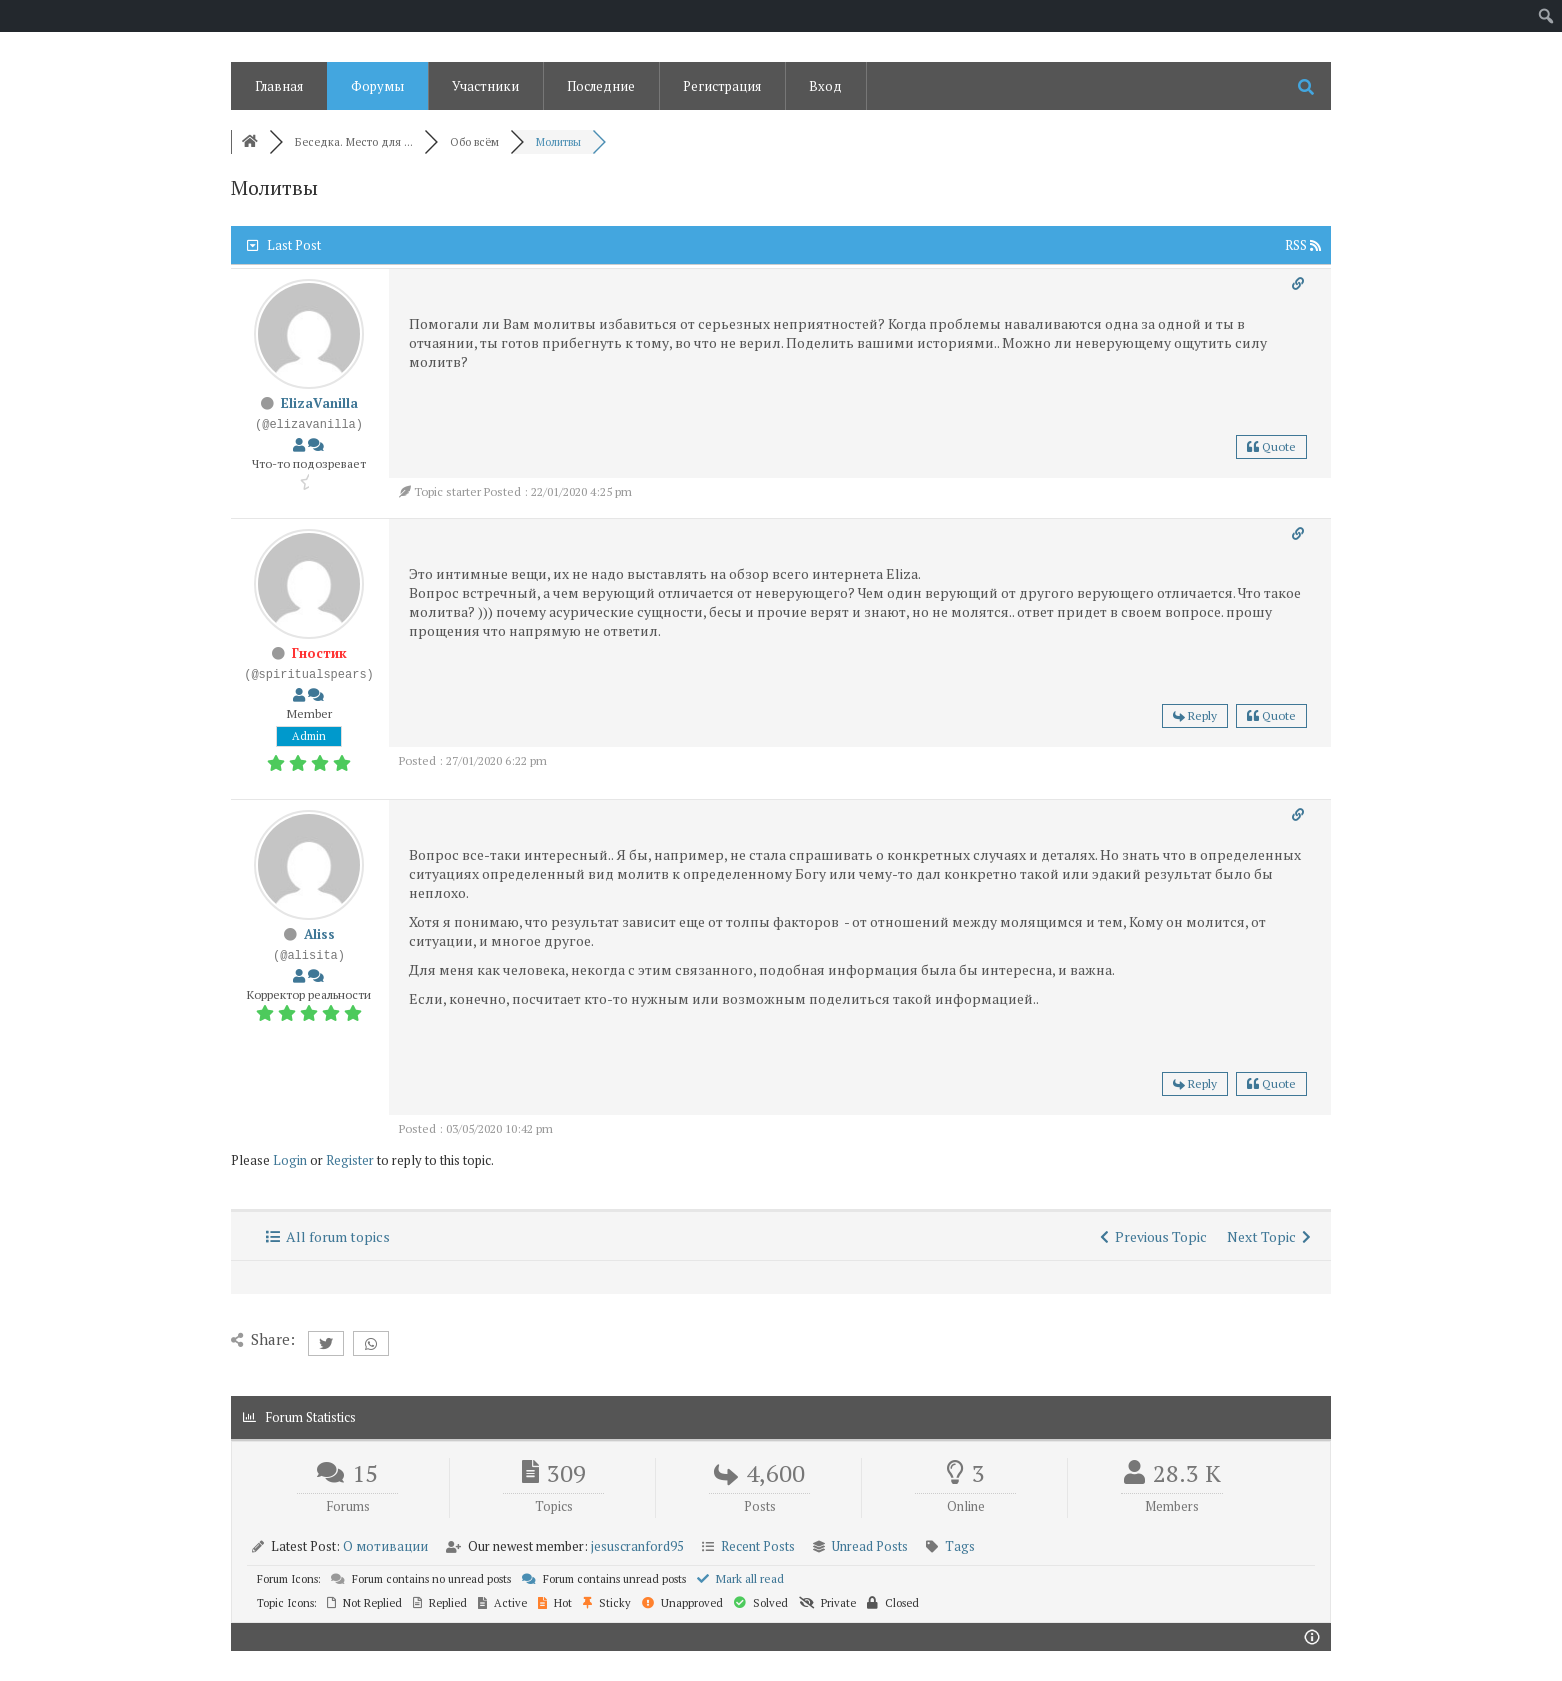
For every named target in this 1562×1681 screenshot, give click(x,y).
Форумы (377, 86)
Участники (485, 86)
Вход (825, 86)
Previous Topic (1153, 1236)
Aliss (319, 934)
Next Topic (1269, 1236)
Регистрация (722, 86)
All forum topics (328, 1236)
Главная (279, 86)
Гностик (319, 653)
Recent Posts (758, 1546)
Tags (960, 1546)
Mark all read (740, 1578)
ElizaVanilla (319, 403)
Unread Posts (870, 1546)
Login (290, 1160)
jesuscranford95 (637, 1546)
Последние (601, 86)
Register (350, 1160)
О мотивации (385, 1546)
